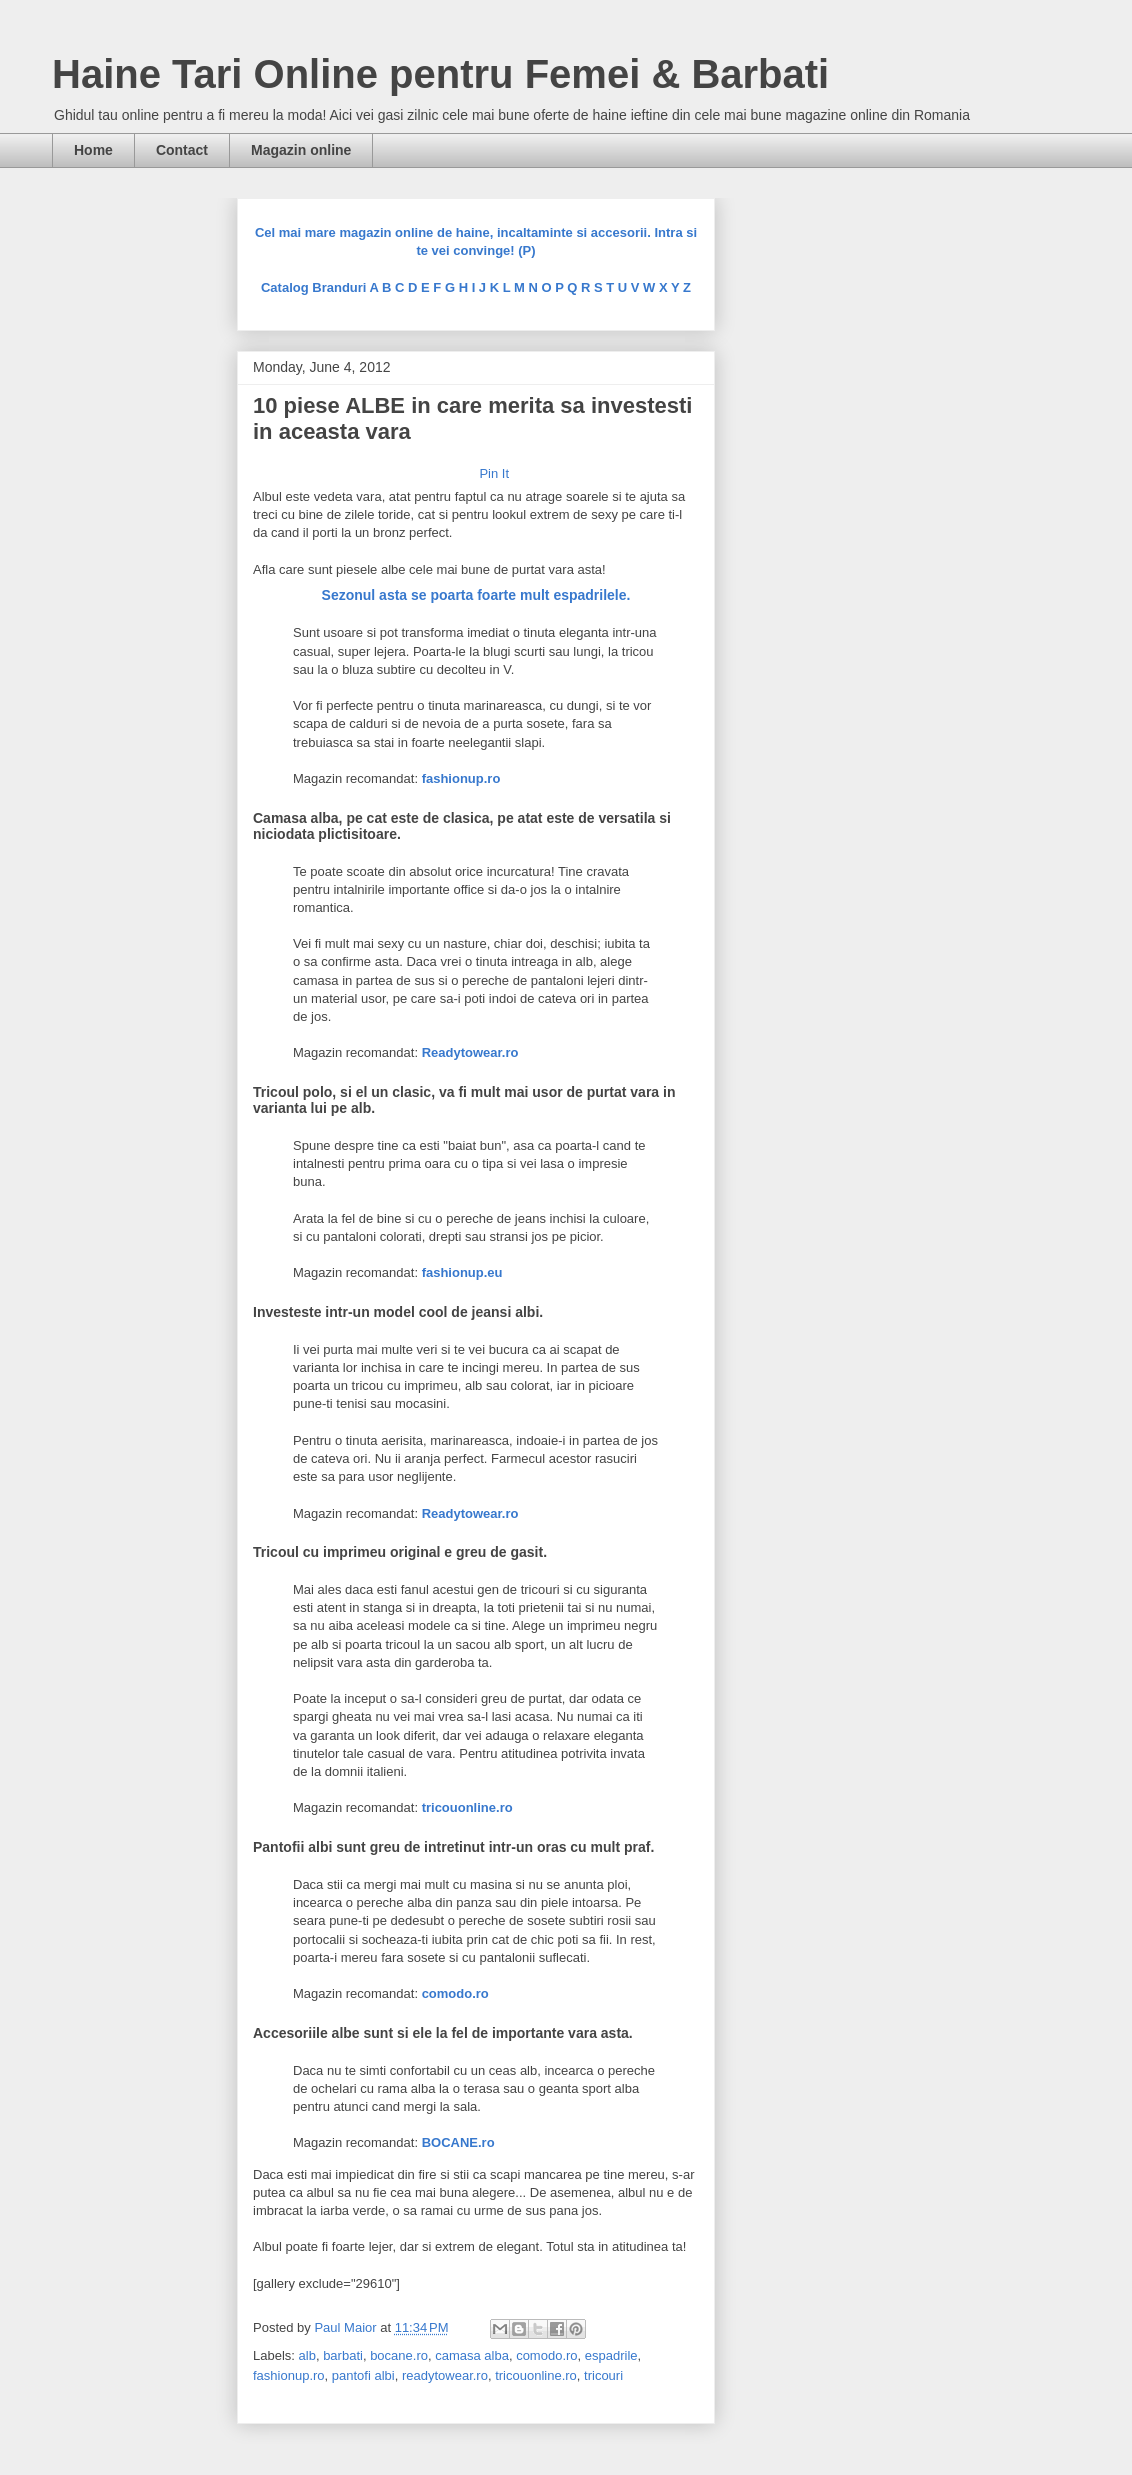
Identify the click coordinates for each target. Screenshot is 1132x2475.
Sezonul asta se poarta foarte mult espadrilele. (476, 595)
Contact (182, 150)
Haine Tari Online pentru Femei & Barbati (440, 74)
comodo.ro (546, 2355)
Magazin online (301, 150)
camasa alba (472, 2355)
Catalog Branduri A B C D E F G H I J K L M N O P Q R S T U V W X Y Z (476, 287)
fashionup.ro (289, 2375)
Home (93, 150)
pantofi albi (363, 2375)
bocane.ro (399, 2355)
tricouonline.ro (536, 2375)
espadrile (611, 2355)
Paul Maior (347, 2327)
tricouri (603, 2375)
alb (307, 2355)
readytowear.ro (445, 2375)
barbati (343, 2355)
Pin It (494, 473)
